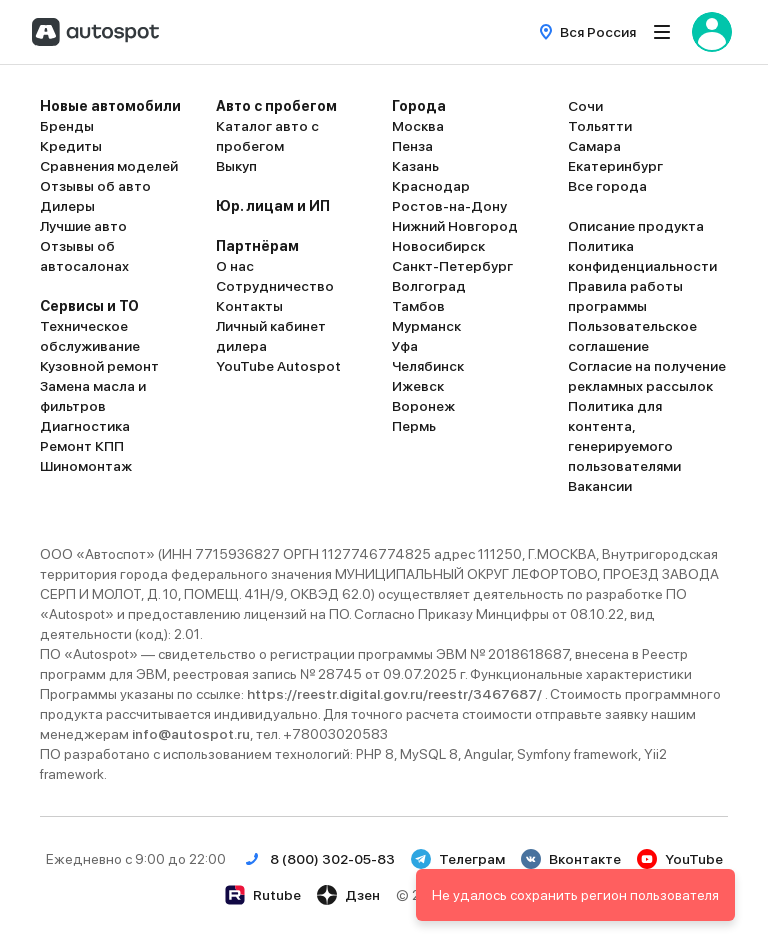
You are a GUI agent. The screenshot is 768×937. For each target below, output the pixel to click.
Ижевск (418, 386)
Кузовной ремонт (99, 366)
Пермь (414, 426)
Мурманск (426, 326)
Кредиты (71, 146)
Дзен (348, 895)
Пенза (412, 146)
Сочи (585, 106)
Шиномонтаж (86, 466)
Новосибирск (438, 246)
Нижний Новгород (455, 226)
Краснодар (431, 186)
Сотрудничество (275, 286)
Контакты (249, 306)
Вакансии (600, 486)
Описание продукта (636, 226)
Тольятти (600, 126)
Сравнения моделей (109, 166)
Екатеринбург (615, 166)
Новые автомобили (110, 106)
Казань (415, 166)
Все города (607, 186)
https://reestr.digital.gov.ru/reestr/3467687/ (396, 694)
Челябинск (428, 366)
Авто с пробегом (276, 106)
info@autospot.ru (191, 734)
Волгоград (429, 286)
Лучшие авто (83, 226)
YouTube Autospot (278, 366)
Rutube (263, 895)
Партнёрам (257, 246)
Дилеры (67, 206)
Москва (418, 126)
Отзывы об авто (95, 186)
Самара (594, 146)
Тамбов (418, 306)
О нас (235, 266)
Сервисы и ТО (89, 306)
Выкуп (236, 166)
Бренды (67, 126)
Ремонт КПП (82, 446)
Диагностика (85, 426)
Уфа (405, 346)
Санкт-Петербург (452, 266)
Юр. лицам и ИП (273, 206)
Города (419, 106)
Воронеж (423, 406)
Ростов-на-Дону (449, 206)
